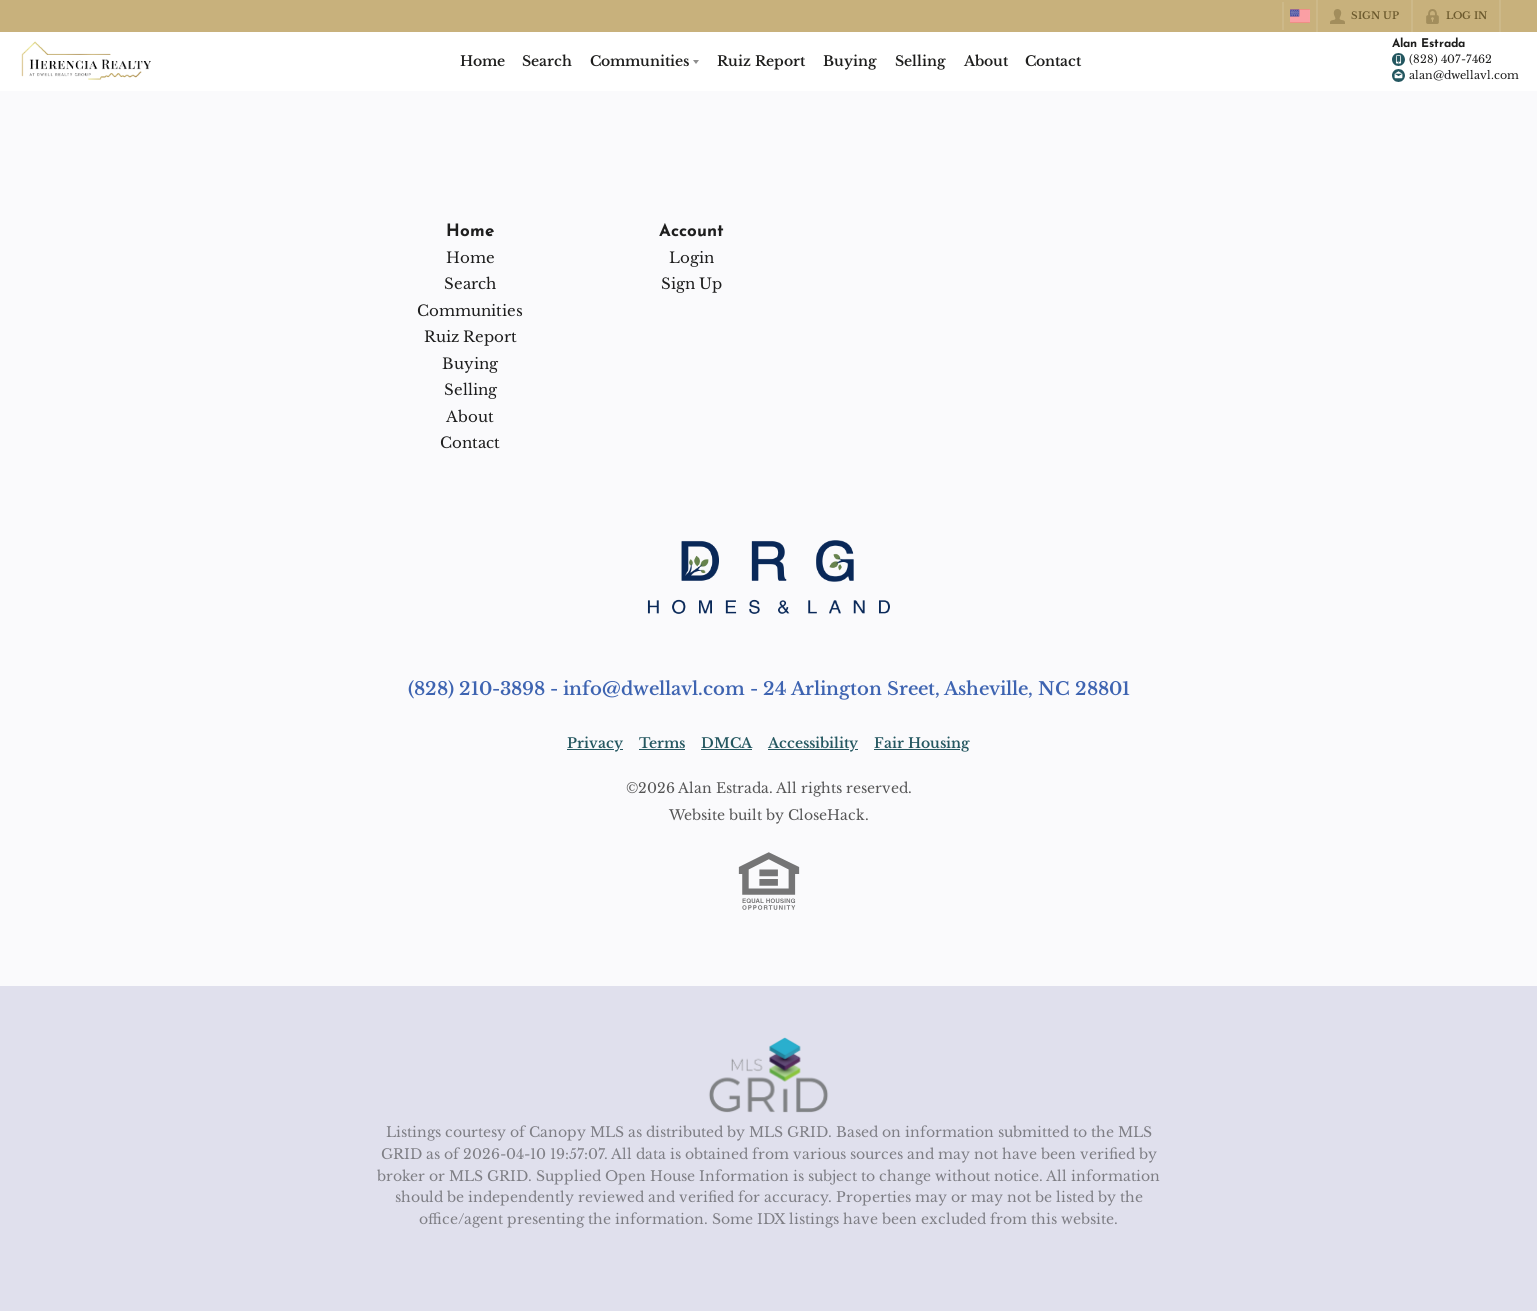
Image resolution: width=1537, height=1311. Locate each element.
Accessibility (813, 743)
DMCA (726, 743)
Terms (662, 743)
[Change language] (1300, 16)
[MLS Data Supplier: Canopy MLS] (768, 1076)
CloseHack (826, 815)
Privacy (595, 743)
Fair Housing (922, 743)
